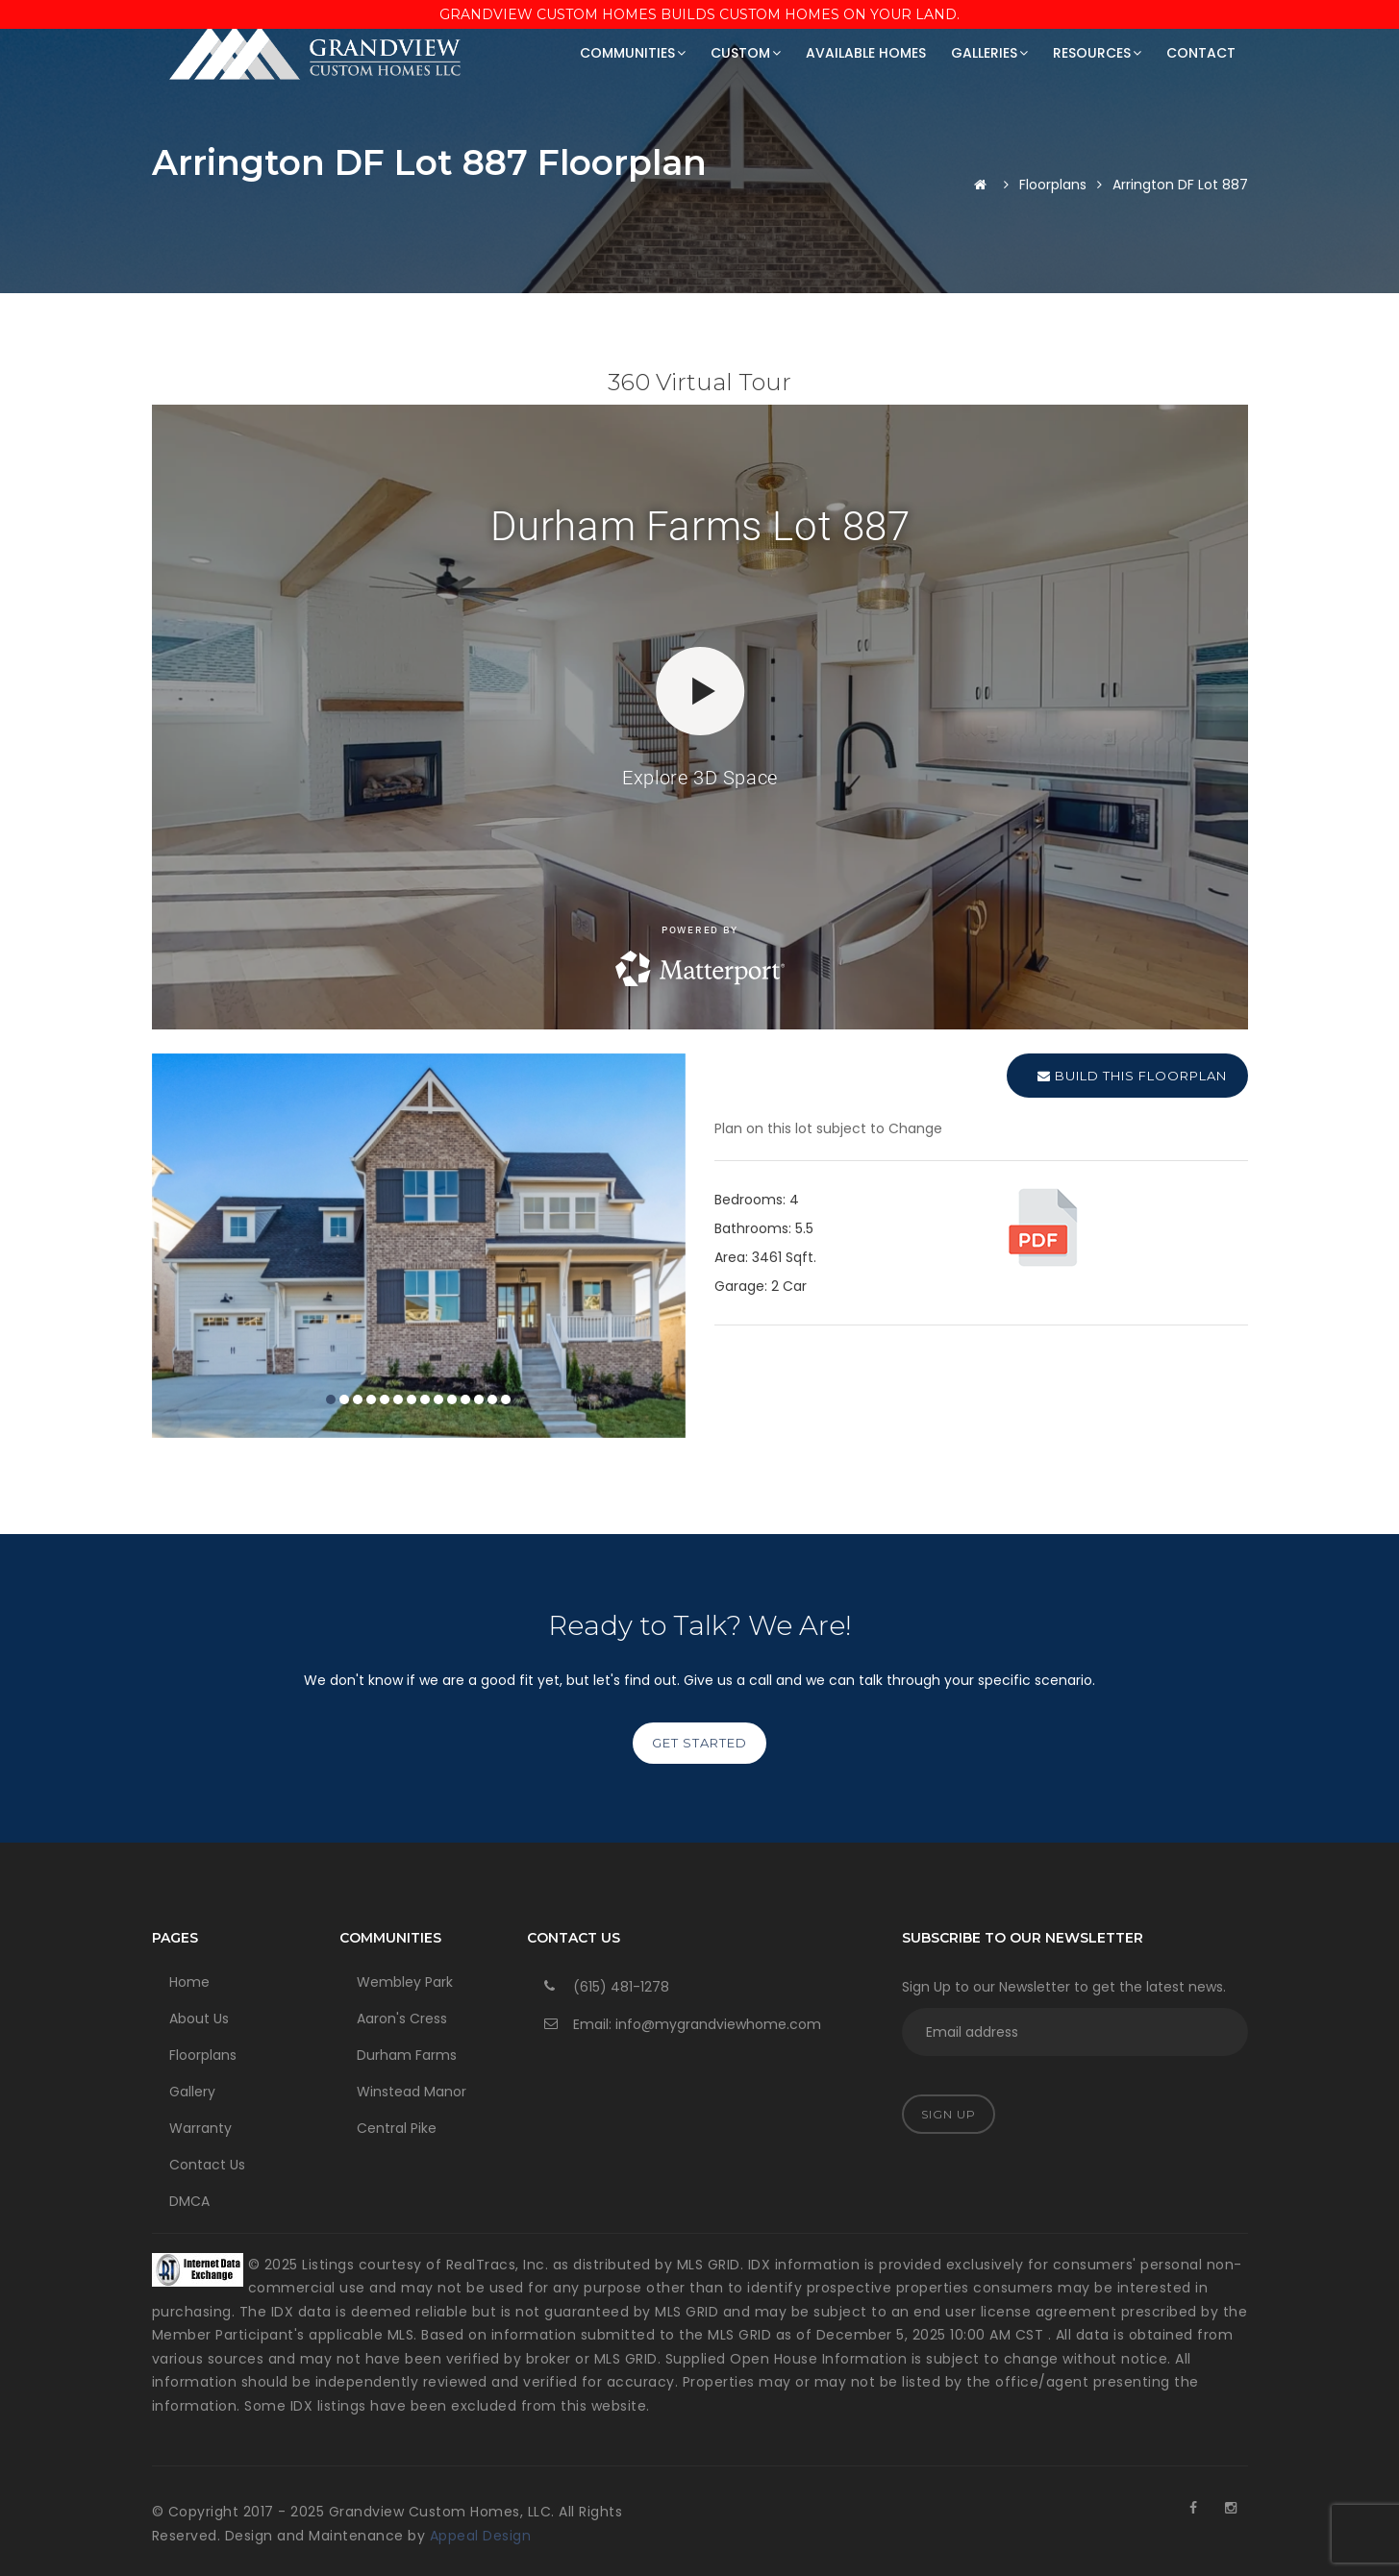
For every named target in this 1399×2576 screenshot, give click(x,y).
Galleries (989, 52)
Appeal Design (481, 2535)
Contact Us (207, 2164)
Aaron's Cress (402, 2018)
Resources (1097, 52)
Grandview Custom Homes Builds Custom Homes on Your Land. (699, 14)
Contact (1201, 52)
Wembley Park (405, 1982)
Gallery (192, 2091)
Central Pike (397, 2128)
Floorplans (1053, 184)
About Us (199, 2018)
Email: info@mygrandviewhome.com (697, 2024)
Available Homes (866, 52)
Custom (746, 52)
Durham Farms (407, 2055)
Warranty (200, 2128)
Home (189, 1982)
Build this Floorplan (1132, 1075)
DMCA (189, 2201)
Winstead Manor (411, 2091)
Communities (633, 52)
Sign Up (948, 2114)
